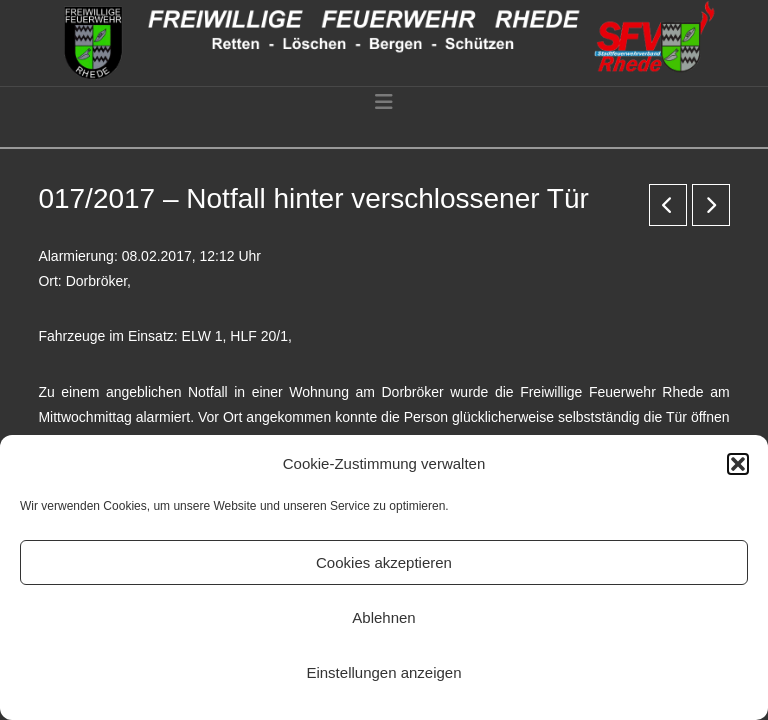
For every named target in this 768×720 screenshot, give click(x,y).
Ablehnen (383, 617)
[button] (738, 464)
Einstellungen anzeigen (383, 672)
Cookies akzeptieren (384, 562)
